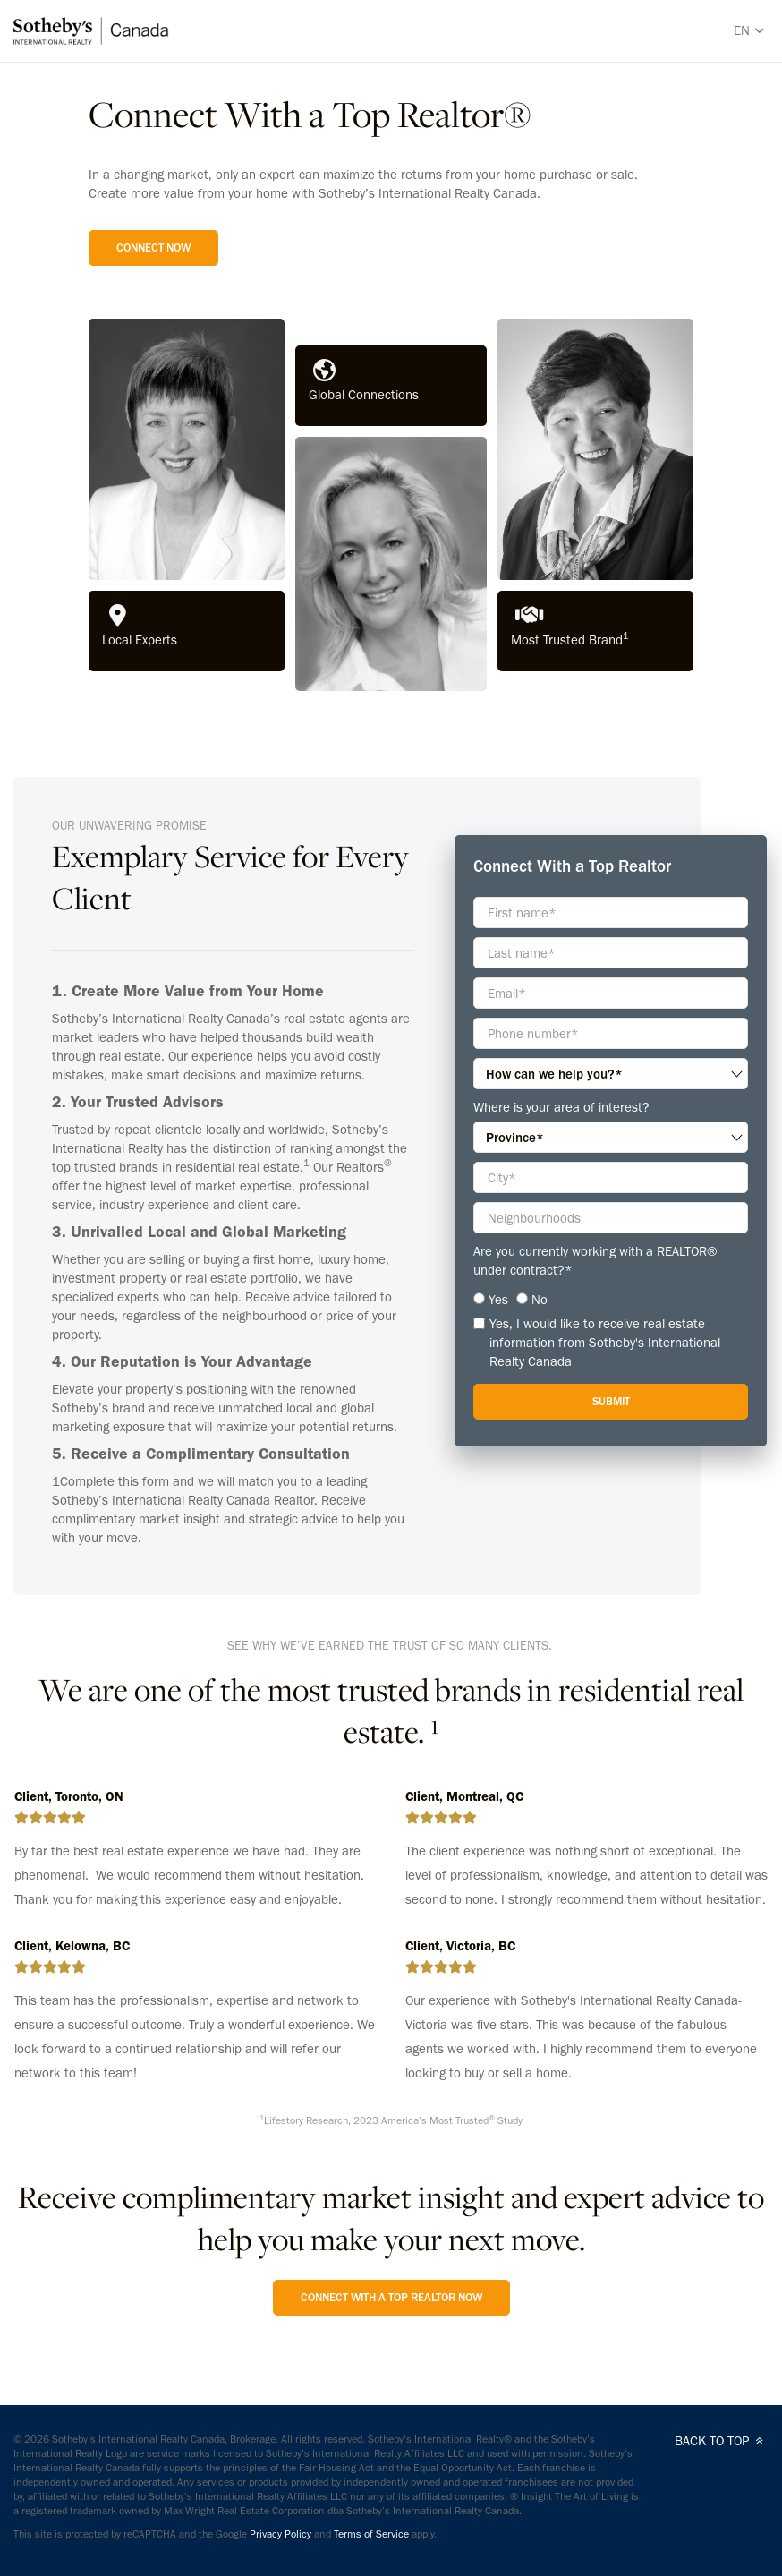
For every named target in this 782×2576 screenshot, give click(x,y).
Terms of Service (371, 2534)
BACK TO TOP (722, 2441)
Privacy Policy (280, 2534)
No (539, 1300)
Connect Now (153, 247)
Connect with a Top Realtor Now (391, 2297)
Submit (611, 1401)
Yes (498, 1300)
